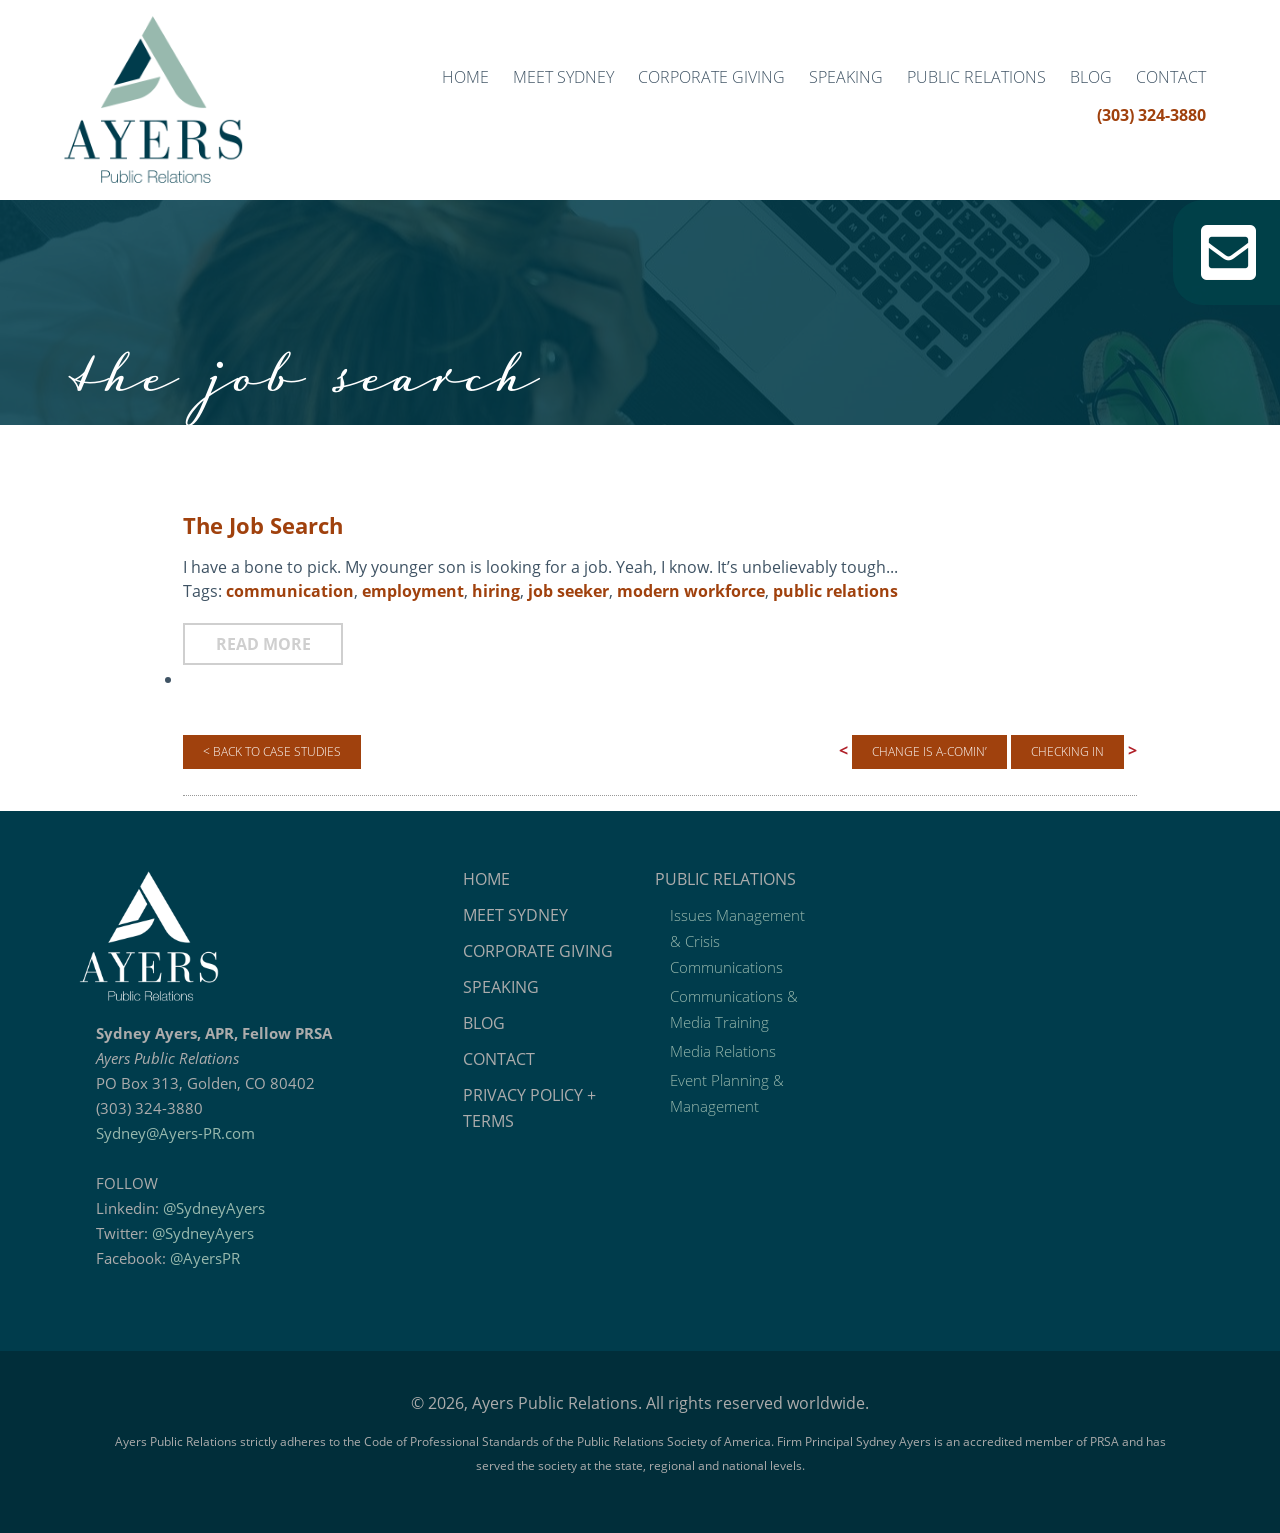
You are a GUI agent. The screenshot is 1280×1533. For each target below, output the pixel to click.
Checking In (1067, 751)
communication (290, 591)
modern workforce (691, 591)
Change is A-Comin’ (929, 751)
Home (465, 77)
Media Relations (723, 1051)
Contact (1171, 77)
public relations (835, 591)
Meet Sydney (563, 77)
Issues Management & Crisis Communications (737, 941)
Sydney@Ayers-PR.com (175, 1133)
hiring (496, 591)
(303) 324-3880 (1151, 115)
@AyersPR (205, 1258)
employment (413, 591)
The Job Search (263, 525)
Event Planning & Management (727, 1093)
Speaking (846, 77)
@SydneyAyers (214, 1208)
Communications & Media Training (734, 1009)
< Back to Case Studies (272, 751)
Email (1228, 252)
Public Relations (976, 77)
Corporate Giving (711, 77)
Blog (1091, 77)
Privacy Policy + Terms (529, 1108)
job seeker (568, 591)
